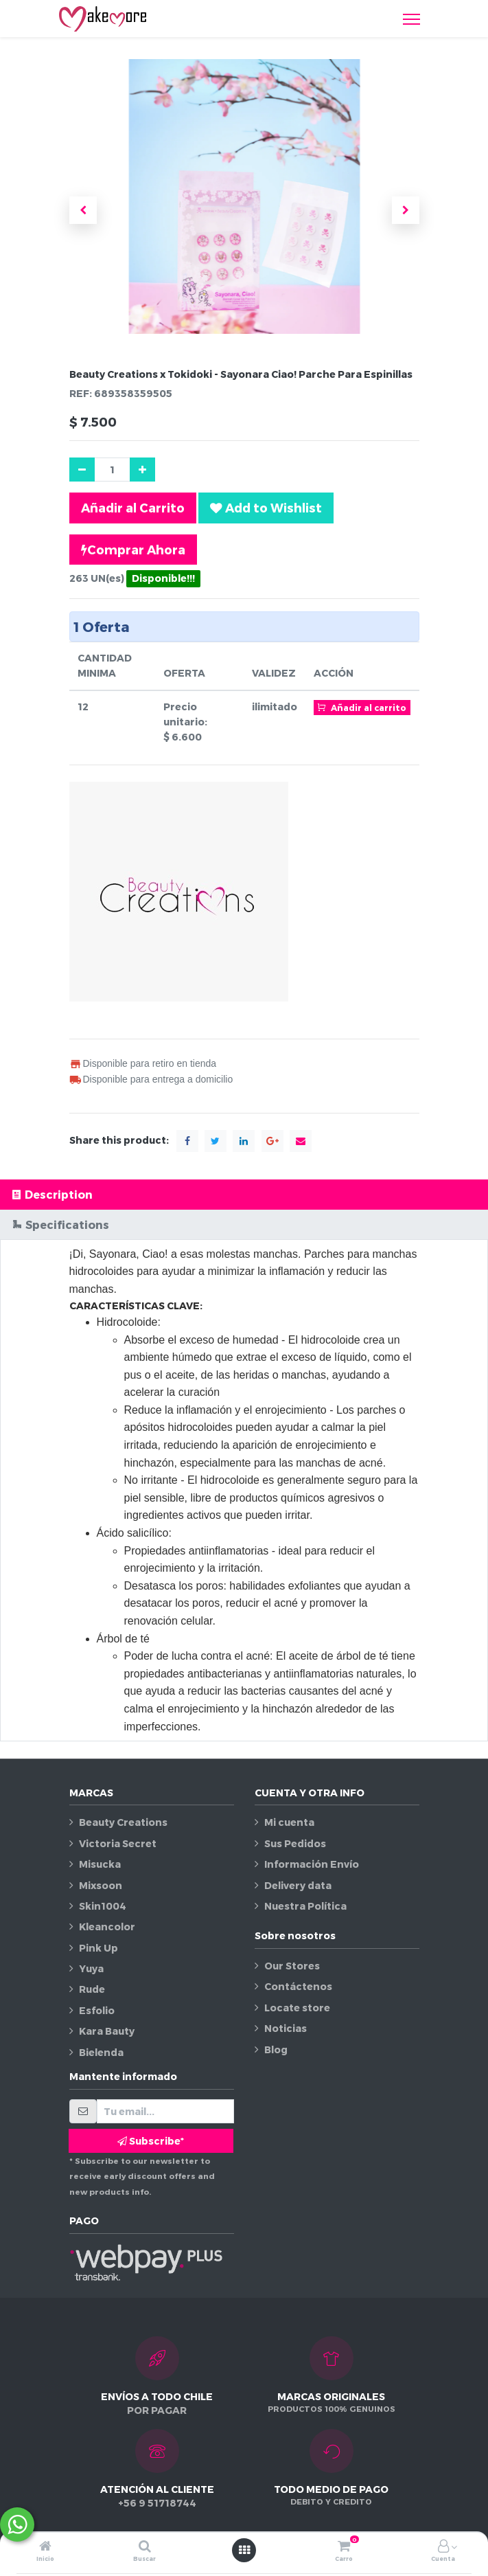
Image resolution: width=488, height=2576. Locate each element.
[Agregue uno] (142, 469)
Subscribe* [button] (150, 2141)
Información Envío (311, 1864)
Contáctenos (298, 1986)
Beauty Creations (123, 1822)
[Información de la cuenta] (443, 2547)
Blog (276, 2049)
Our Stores (292, 1965)
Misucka (100, 1864)
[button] (83, 210)
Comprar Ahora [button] (133, 549)
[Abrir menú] (244, 2550)
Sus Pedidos (295, 1843)
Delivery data (298, 1885)
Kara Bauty (107, 2031)
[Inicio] (45, 2547)
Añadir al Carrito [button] (133, 507)
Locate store (297, 2007)
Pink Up (98, 1948)
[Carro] (344, 2547)
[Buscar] (145, 2547)
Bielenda (101, 2052)
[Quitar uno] (82, 469)
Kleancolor (107, 1926)
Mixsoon (100, 1885)
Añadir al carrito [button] (362, 707)
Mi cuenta (289, 1822)
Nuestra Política (305, 1906)
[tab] (244, 1194)
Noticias (285, 2028)
